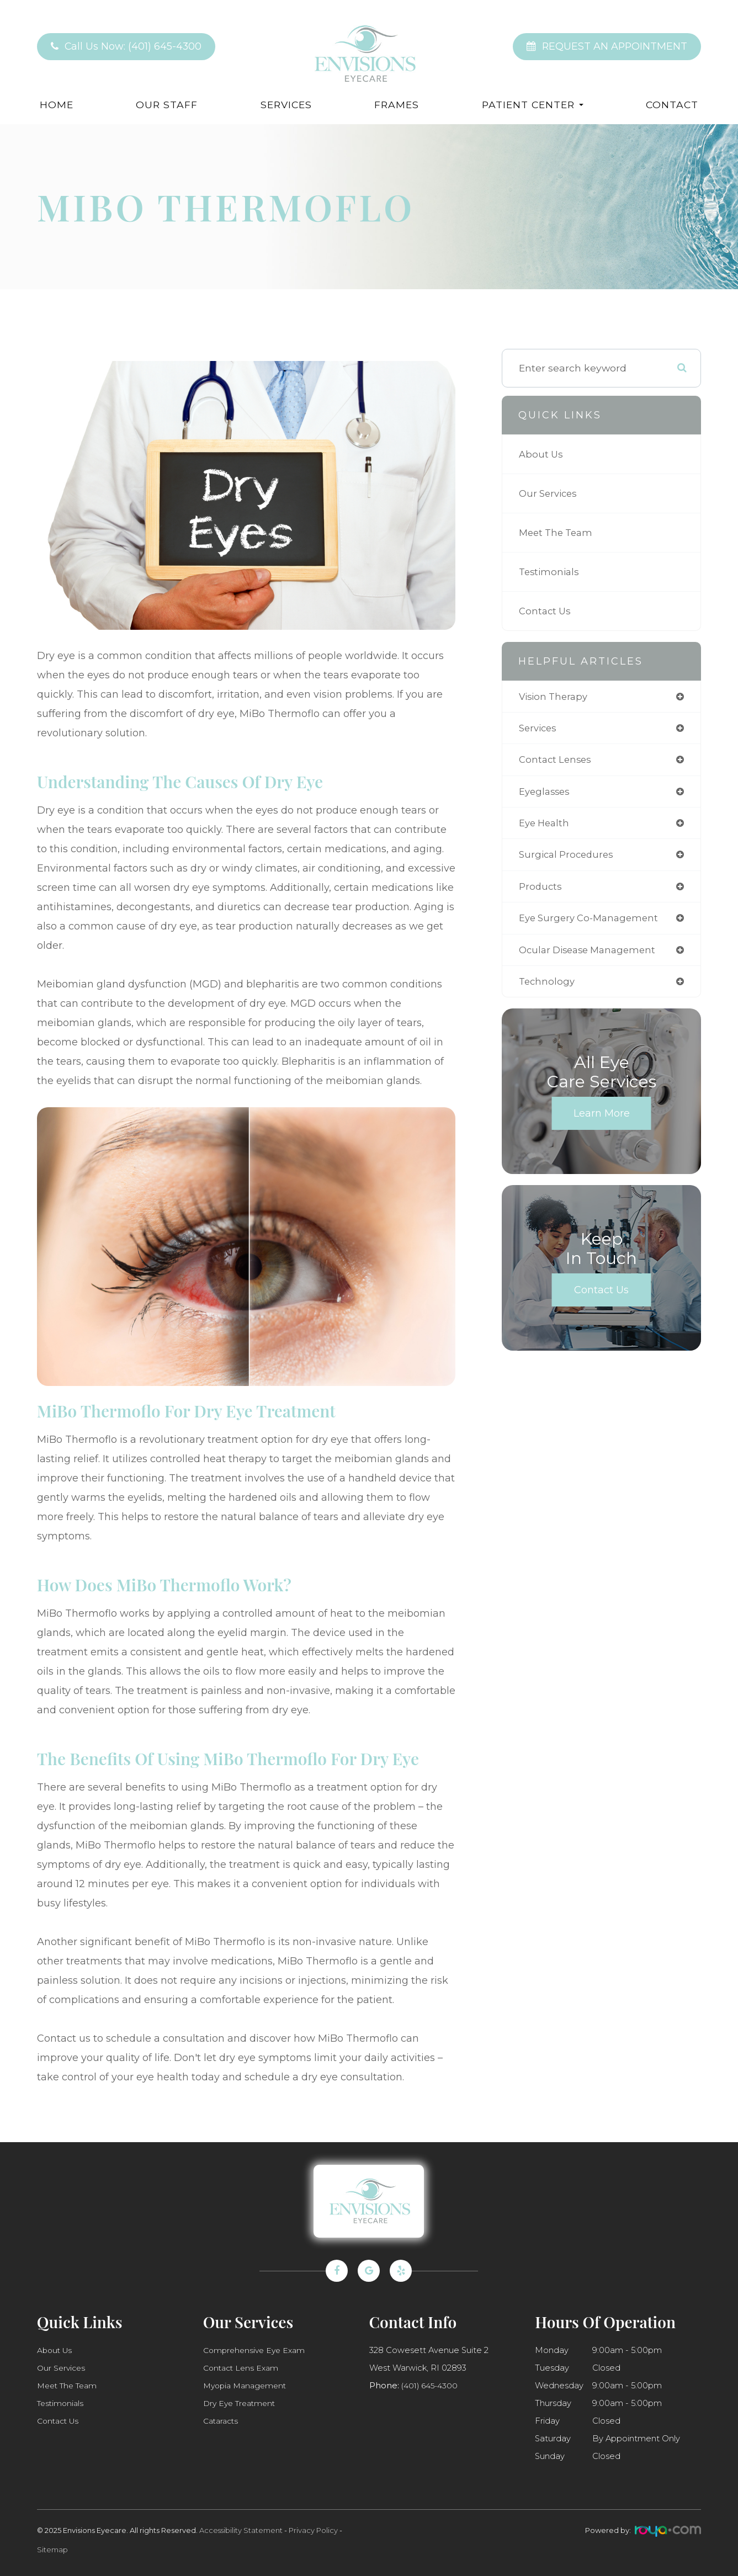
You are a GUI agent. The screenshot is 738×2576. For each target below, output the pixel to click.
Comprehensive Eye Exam (257, 2350)
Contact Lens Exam (243, 2368)
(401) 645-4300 (432, 2386)
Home (56, 104)
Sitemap (52, 2549)
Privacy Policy (313, 2530)
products (541, 891)
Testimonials (550, 571)
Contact (672, 104)
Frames (396, 104)
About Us (542, 454)
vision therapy (555, 697)
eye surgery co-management (592, 924)
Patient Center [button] (532, 104)
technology (548, 989)
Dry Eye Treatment (242, 2403)
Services (286, 104)
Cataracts (222, 2421)
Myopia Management (247, 2386)
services (539, 729)
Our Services (550, 493)
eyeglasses (546, 794)
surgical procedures (568, 858)
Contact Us (546, 611)
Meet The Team (558, 532)
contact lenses (556, 761)
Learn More (602, 1121)
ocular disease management (591, 956)
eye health (545, 826)
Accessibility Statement (241, 2530)
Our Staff (167, 104)
